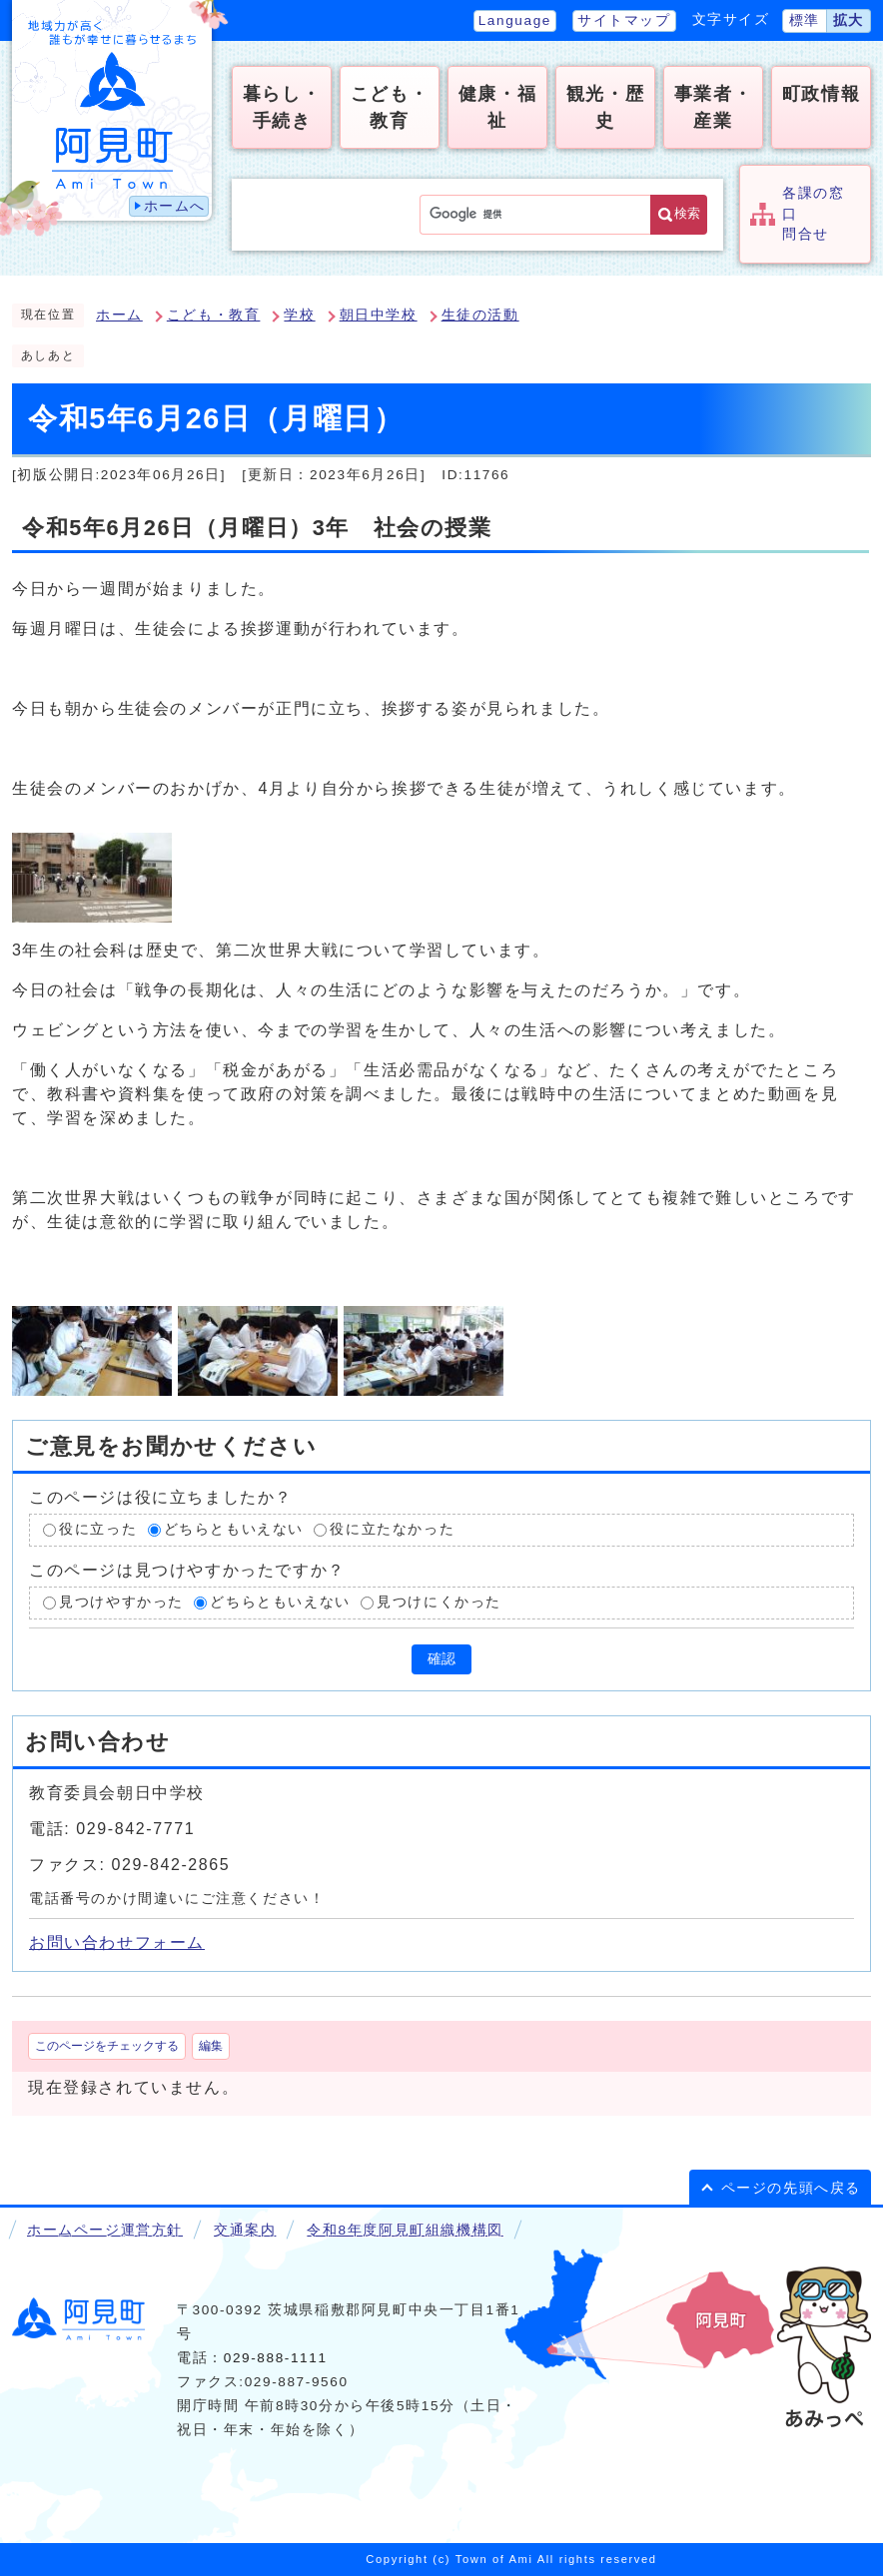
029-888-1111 (276, 2357)
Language (514, 20)
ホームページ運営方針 (105, 2230)
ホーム (119, 315)
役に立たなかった (392, 1530)
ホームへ (175, 206)
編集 (211, 2046)
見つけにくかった (439, 1602)
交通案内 (245, 2230)
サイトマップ (624, 20)
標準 (804, 20)
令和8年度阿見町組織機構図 (404, 2230)
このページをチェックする (107, 2046)
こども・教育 (214, 315)
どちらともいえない (234, 1530)
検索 (687, 213)
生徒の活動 (480, 315)
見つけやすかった (121, 1602)
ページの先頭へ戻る (791, 2188)
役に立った (98, 1530)
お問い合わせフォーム (117, 1942)
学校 (299, 315)
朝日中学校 (379, 315)
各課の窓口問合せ (813, 214)
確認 (441, 1658)
